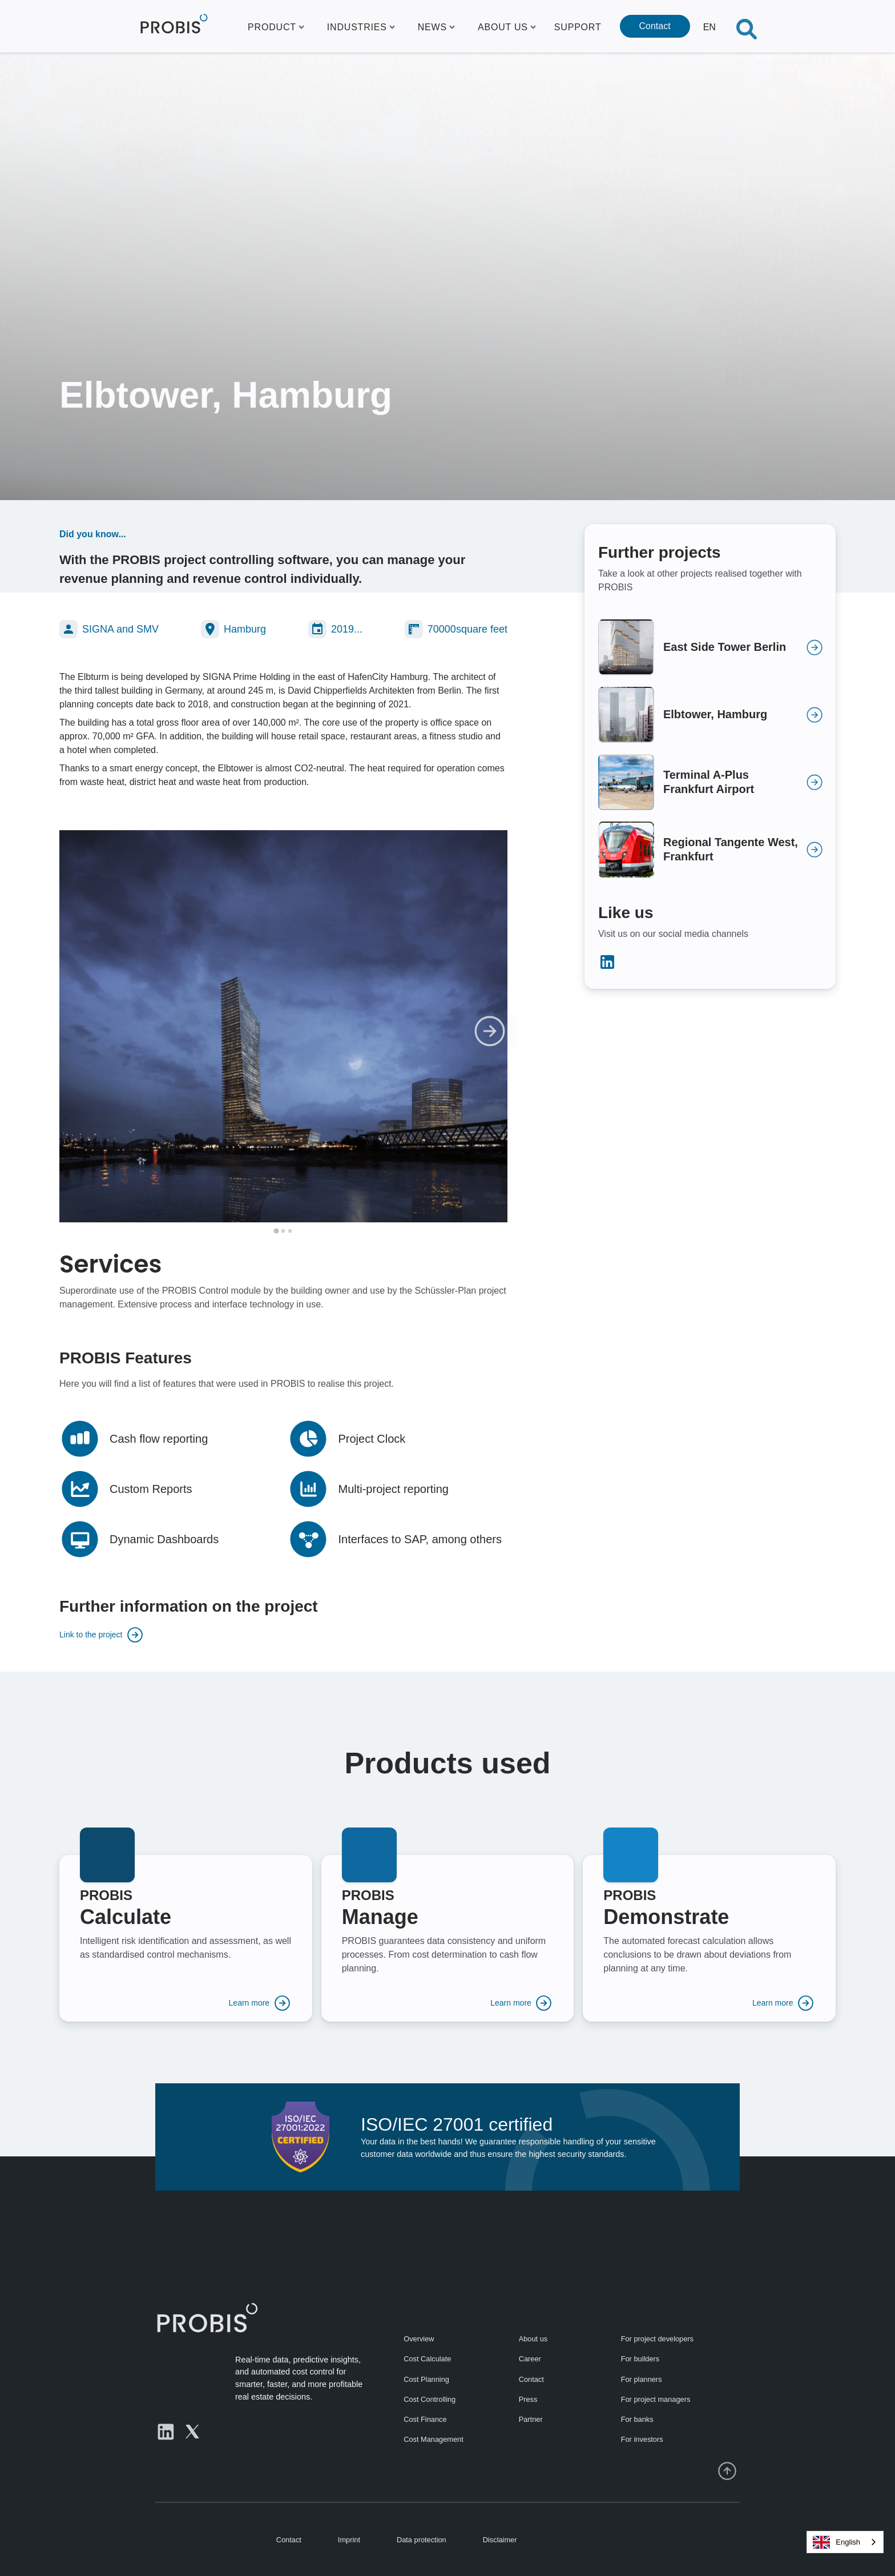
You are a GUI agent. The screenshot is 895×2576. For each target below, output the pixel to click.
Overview (419, 2338)
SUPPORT (578, 27)
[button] (276, 26)
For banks (637, 2419)
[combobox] (845, 2542)
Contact (655, 26)
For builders (640, 2358)
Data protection (421, 2539)
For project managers (656, 2399)
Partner (531, 2419)
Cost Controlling (429, 2399)
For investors (642, 2439)
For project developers (657, 2338)
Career (530, 2358)
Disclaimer (500, 2539)
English (836, 2542)
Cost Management (433, 2439)
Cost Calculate (427, 2358)
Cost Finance (425, 2419)
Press (528, 2399)
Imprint (349, 2539)
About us (533, 2338)
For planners (641, 2379)
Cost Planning (426, 2379)
